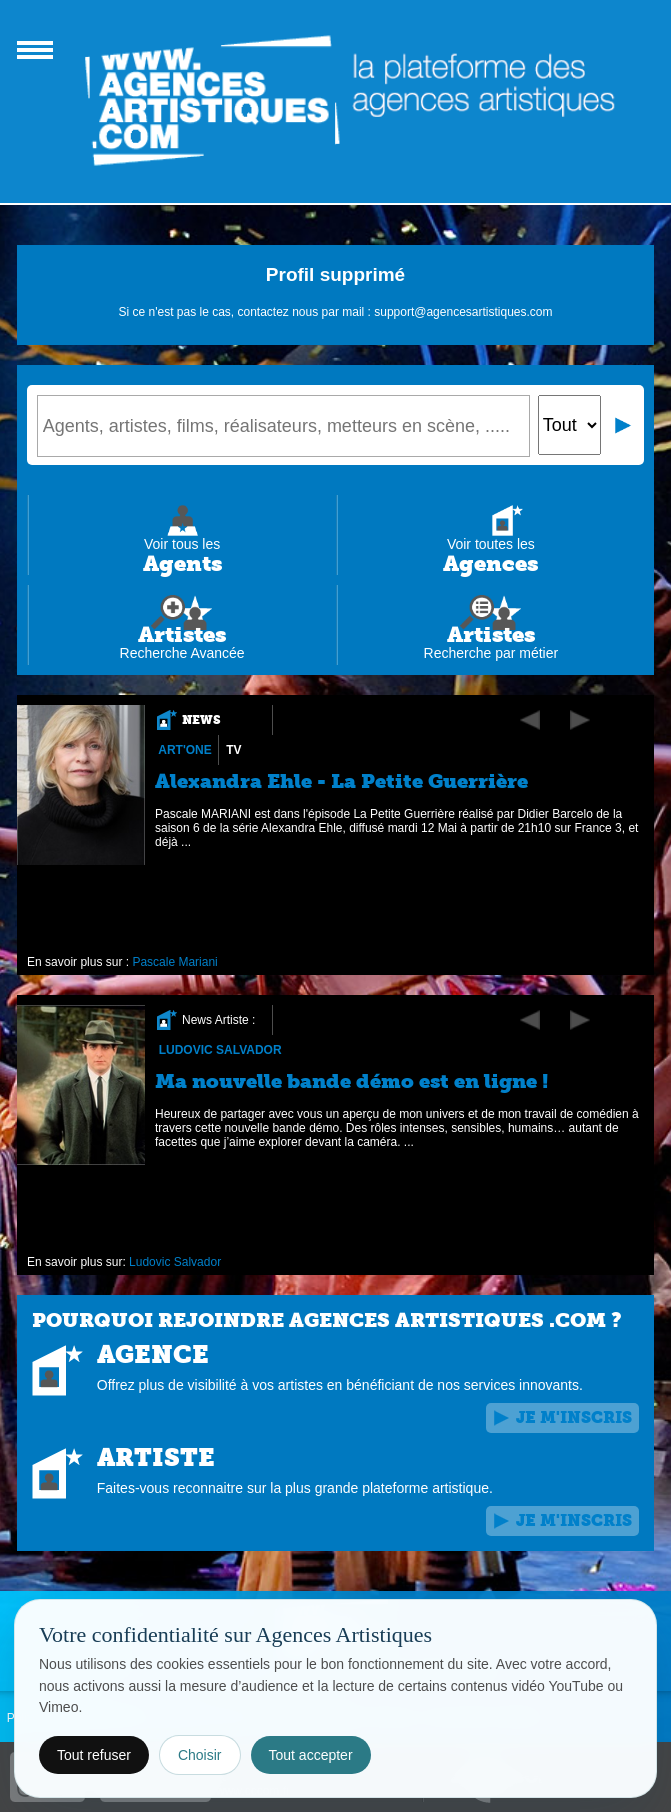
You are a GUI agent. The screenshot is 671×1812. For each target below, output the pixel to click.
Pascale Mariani (174, 962)
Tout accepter (311, 1755)
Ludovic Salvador (219, 1050)
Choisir (200, 1755)
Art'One (185, 750)
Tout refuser (94, 1755)
